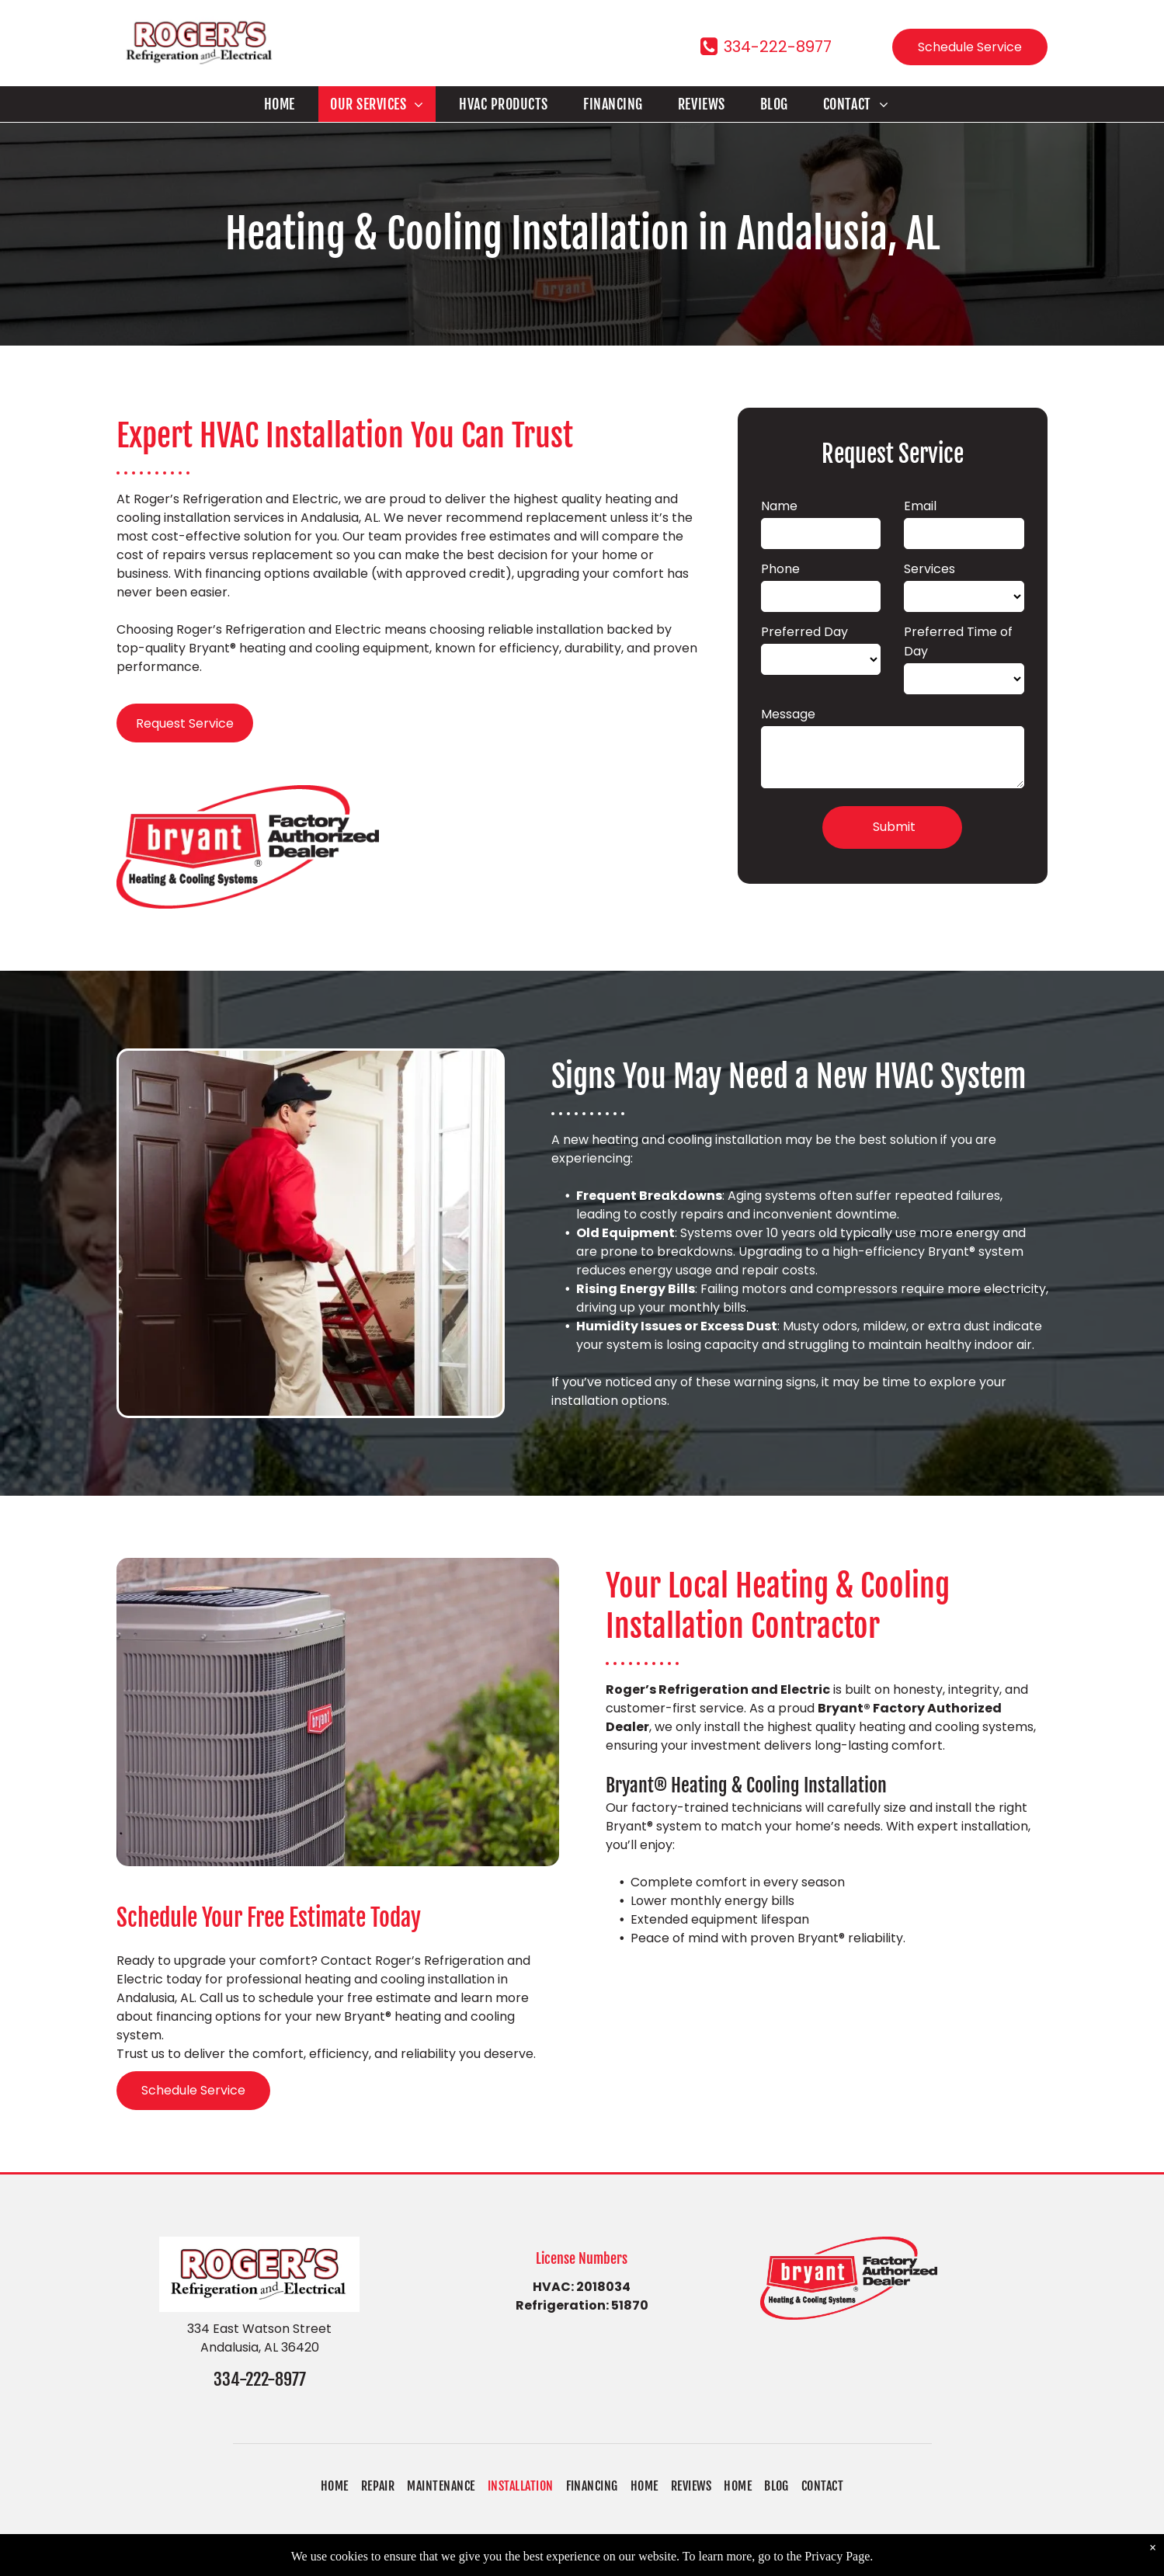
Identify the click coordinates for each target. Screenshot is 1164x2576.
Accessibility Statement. (821, 2555)
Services (929, 569)
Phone (780, 569)
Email (920, 506)
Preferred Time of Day (958, 641)
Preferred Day (804, 632)
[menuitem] (285, 104)
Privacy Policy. (701, 2555)
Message (788, 714)
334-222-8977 (260, 2379)
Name (779, 506)
